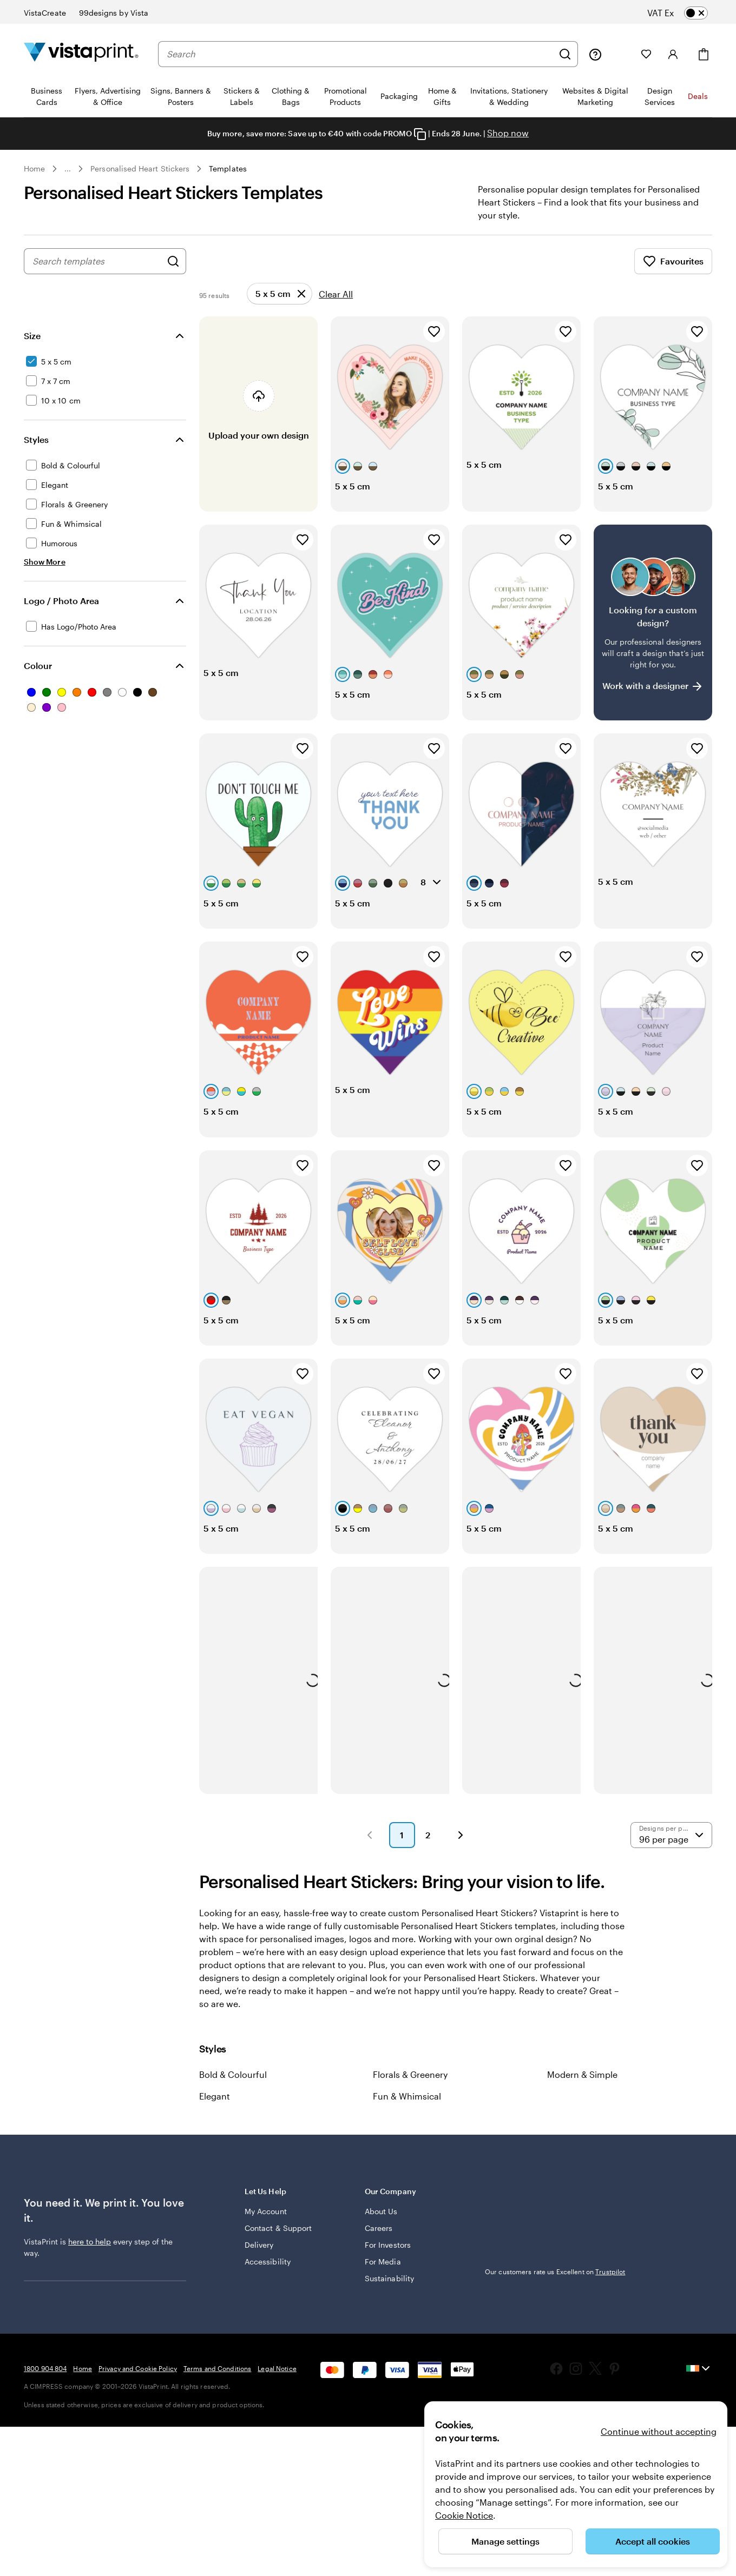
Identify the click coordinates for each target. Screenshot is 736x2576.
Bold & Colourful (233, 2087)
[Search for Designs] (173, 274)
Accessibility (268, 2274)
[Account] (673, 54)
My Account (266, 2224)
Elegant (214, 2109)
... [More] (67, 168)
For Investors (388, 2257)
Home (34, 168)
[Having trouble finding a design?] (653, 635)
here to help (89, 2254)
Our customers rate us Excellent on (555, 2284)
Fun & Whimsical (407, 2109)
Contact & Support (278, 2241)
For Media (383, 2274)
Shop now (508, 133)
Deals (698, 96)
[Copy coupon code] (419, 134)
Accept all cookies (652, 2541)
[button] (370, 1848)
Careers (379, 2241)
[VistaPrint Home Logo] (81, 54)
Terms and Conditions (217, 2381)
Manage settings (505, 2541)
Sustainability (389, 2291)
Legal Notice (277, 2381)
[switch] (686, 12)
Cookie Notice (464, 2515)
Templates (228, 168)
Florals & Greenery (410, 2087)
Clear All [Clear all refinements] (336, 307)
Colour (38, 678)
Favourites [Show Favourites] (673, 274)
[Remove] (279, 306)
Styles (36, 452)
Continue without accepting (659, 2431)
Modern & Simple (582, 2087)
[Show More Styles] (44, 574)
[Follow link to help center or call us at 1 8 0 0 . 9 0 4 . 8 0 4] (595, 54)
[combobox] (360, 54)
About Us (381, 2224)
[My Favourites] (646, 54)
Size (32, 348)
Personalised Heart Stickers (139, 168)
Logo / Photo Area (61, 613)
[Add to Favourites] (434, 344)
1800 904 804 (45, 2381)
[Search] (565, 54)
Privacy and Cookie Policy (137, 2381)
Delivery (259, 2257)
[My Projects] (621, 54)
